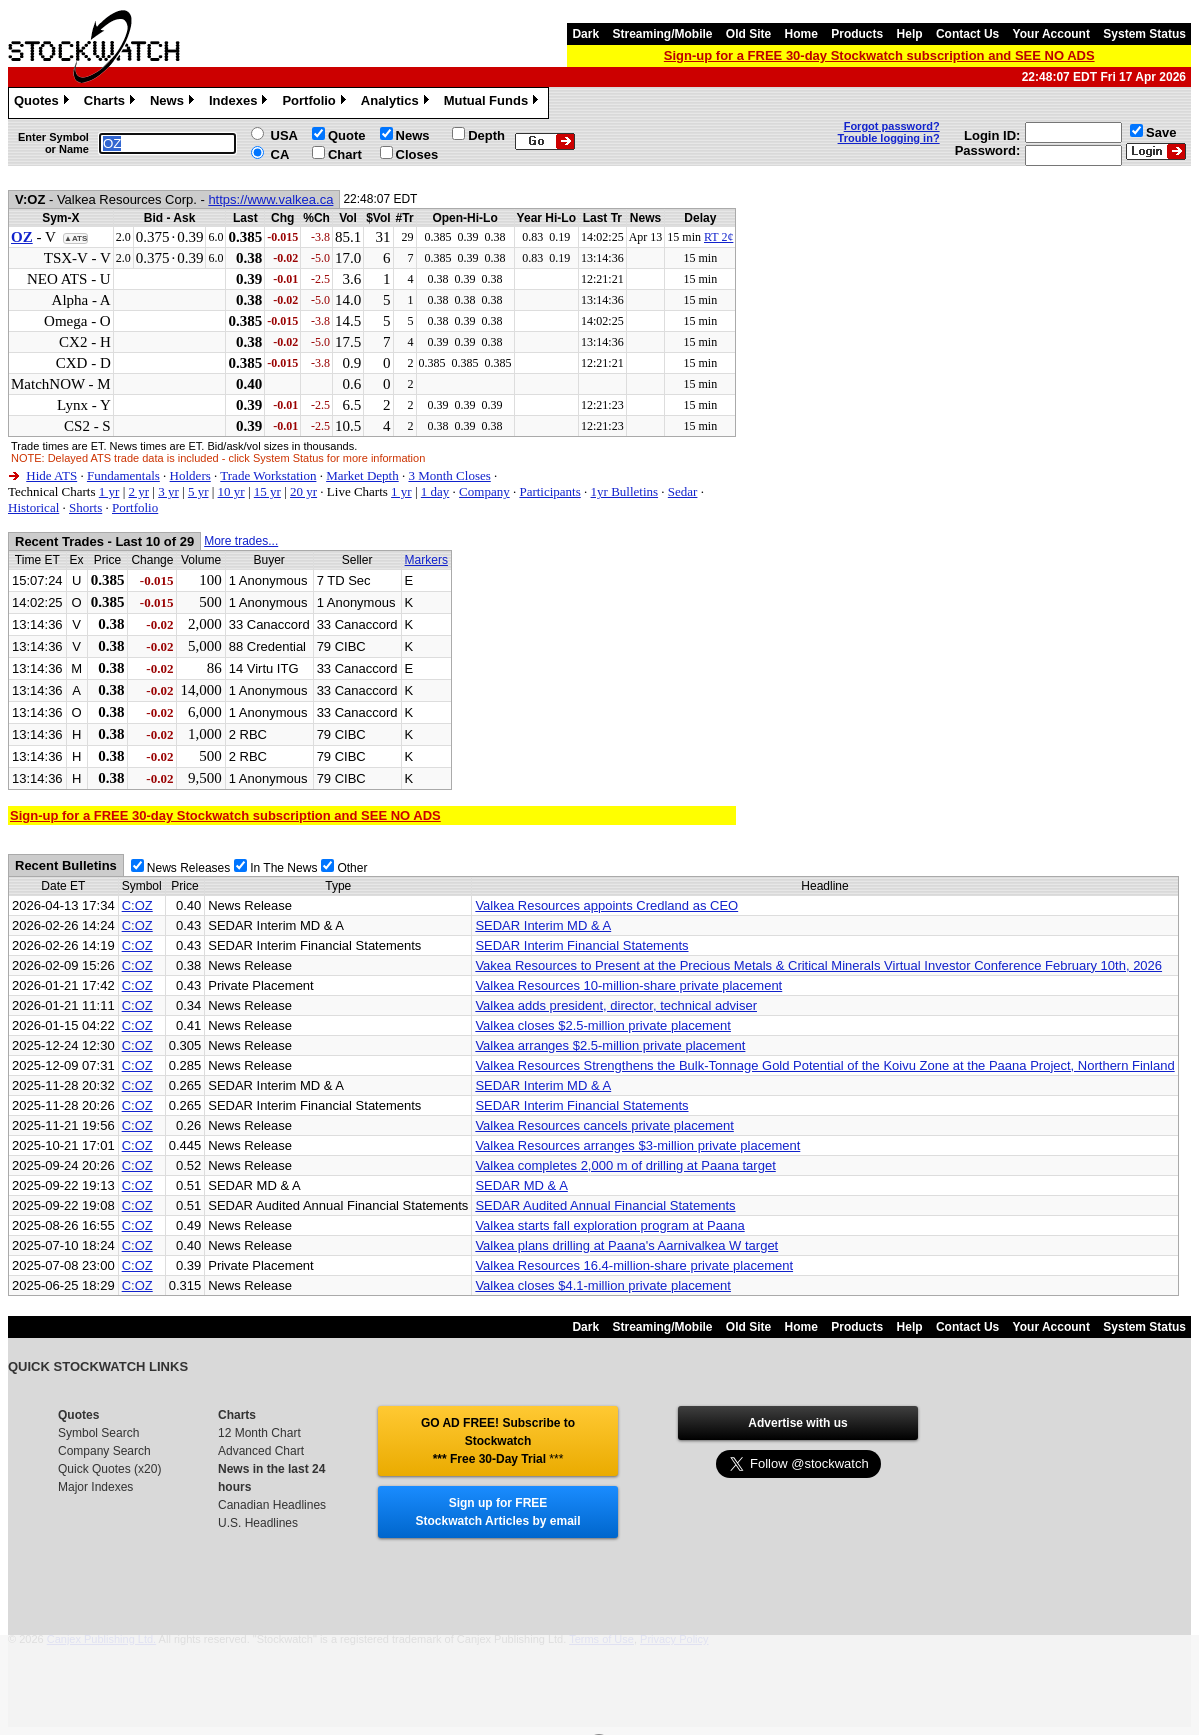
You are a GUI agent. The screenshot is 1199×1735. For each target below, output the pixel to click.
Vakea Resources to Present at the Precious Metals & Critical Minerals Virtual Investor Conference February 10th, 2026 (818, 965)
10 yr (231, 491)
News (174, 103)
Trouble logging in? (889, 138)
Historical (33, 507)
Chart (345, 154)
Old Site (748, 34)
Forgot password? (892, 126)
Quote (347, 135)
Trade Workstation (268, 475)
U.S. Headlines (258, 1523)
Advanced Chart (261, 1451)
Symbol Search (98, 1433)
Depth (486, 135)
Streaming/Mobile (662, 34)
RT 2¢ (718, 237)
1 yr (109, 491)
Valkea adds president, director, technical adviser (616, 1005)
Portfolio (316, 103)
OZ (22, 237)
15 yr (267, 491)
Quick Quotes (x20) (109, 1469)
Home (801, 34)
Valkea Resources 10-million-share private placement (628, 985)
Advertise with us (797, 1423)
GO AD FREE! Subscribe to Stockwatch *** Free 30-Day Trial (498, 1441)
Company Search (104, 1451)
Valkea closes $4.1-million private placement (603, 1285)
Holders (190, 475)
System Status (1144, 34)
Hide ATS (51, 475)
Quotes (44, 103)
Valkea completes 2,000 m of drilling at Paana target (625, 1165)
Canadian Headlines (272, 1505)
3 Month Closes (449, 475)
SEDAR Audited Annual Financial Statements (605, 1205)
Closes (417, 154)
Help (910, 34)
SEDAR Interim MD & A (543, 925)
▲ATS (75, 238)
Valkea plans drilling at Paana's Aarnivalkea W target (626, 1245)
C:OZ (137, 905)
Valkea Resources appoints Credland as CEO (606, 905)
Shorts (85, 507)
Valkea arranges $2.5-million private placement (610, 1045)
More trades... (241, 541)
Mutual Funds (494, 103)
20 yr (303, 491)
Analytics (397, 103)
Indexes (240, 103)
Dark (585, 34)
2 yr (138, 491)
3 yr (168, 491)
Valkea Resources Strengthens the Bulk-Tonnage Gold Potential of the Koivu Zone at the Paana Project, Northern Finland (824, 1065)
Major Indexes (95, 1487)
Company (484, 491)
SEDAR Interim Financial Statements (581, 945)
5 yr (198, 491)
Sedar (683, 491)
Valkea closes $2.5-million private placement (603, 1025)
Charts (112, 103)
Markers (426, 560)
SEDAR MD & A (521, 1185)
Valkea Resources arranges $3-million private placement (637, 1145)
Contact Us (967, 34)
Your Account (1051, 34)
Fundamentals (123, 475)
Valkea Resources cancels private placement (604, 1125)
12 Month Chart (259, 1433)
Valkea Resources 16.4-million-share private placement (634, 1265)
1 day (435, 491)
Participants (549, 491)
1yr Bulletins (625, 491)
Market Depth (362, 475)
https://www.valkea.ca (270, 199)
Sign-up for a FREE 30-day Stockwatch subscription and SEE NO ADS (879, 55)
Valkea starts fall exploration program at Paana (609, 1225)
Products (857, 34)
